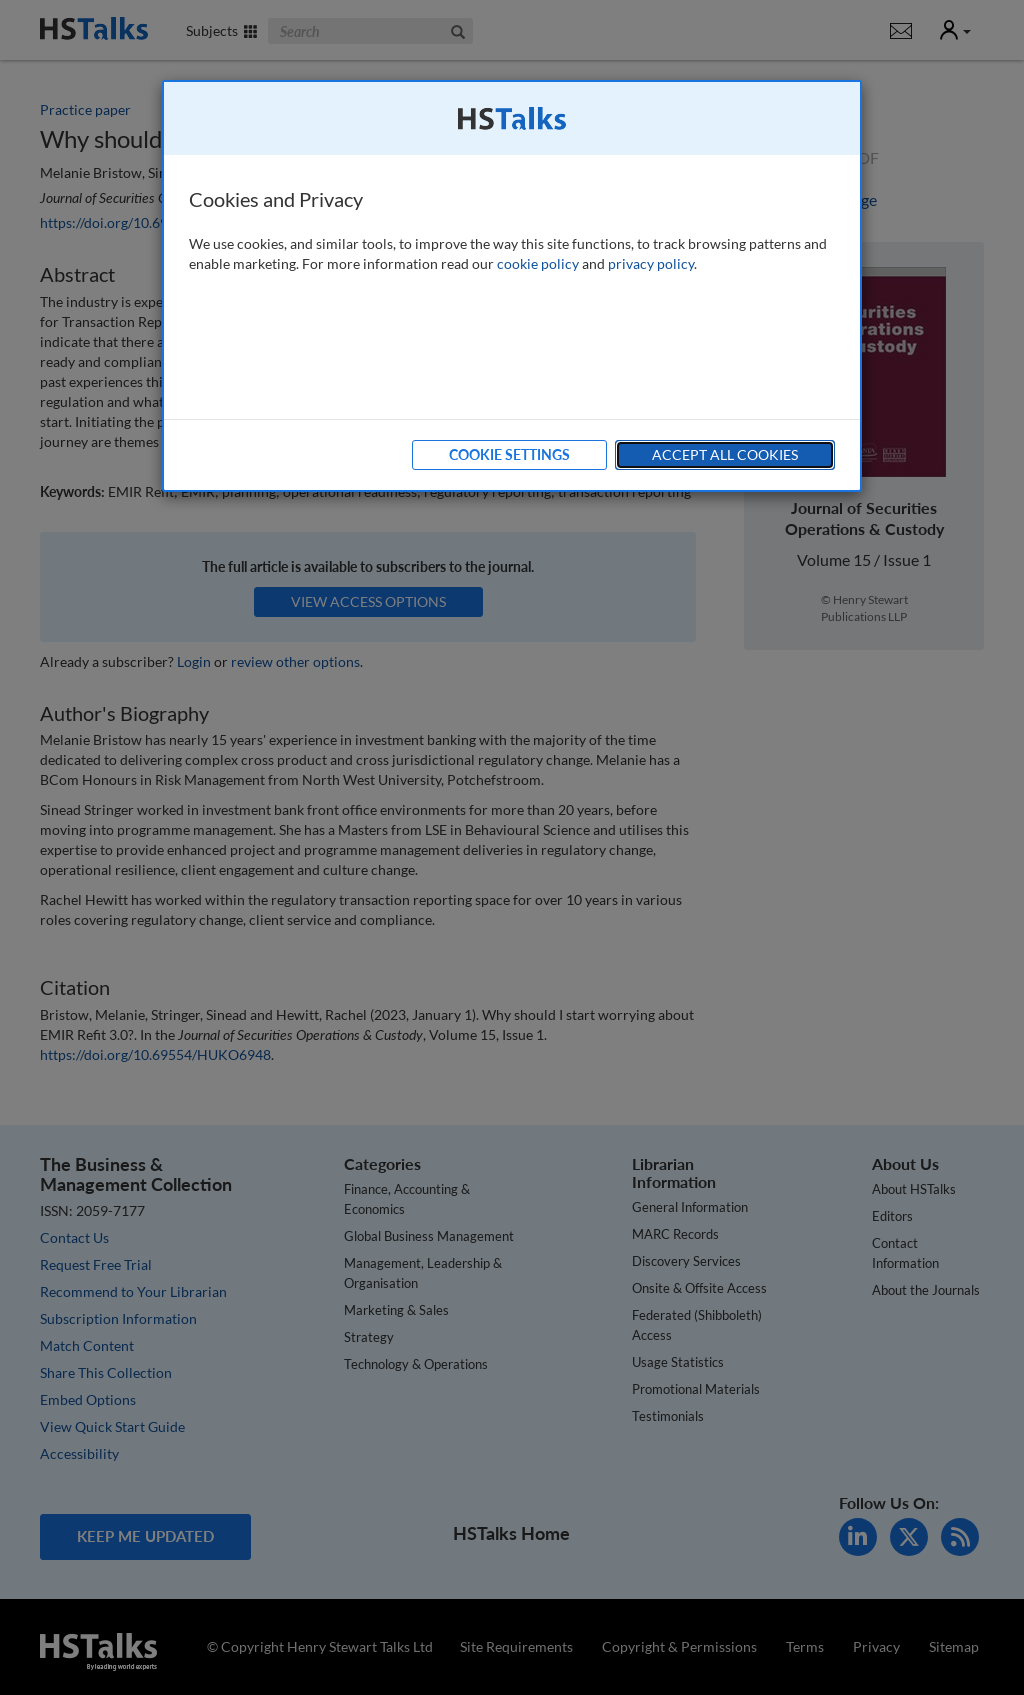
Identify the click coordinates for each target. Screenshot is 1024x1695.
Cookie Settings (509, 454)
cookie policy (538, 263)
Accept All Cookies (725, 454)
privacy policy (651, 263)
